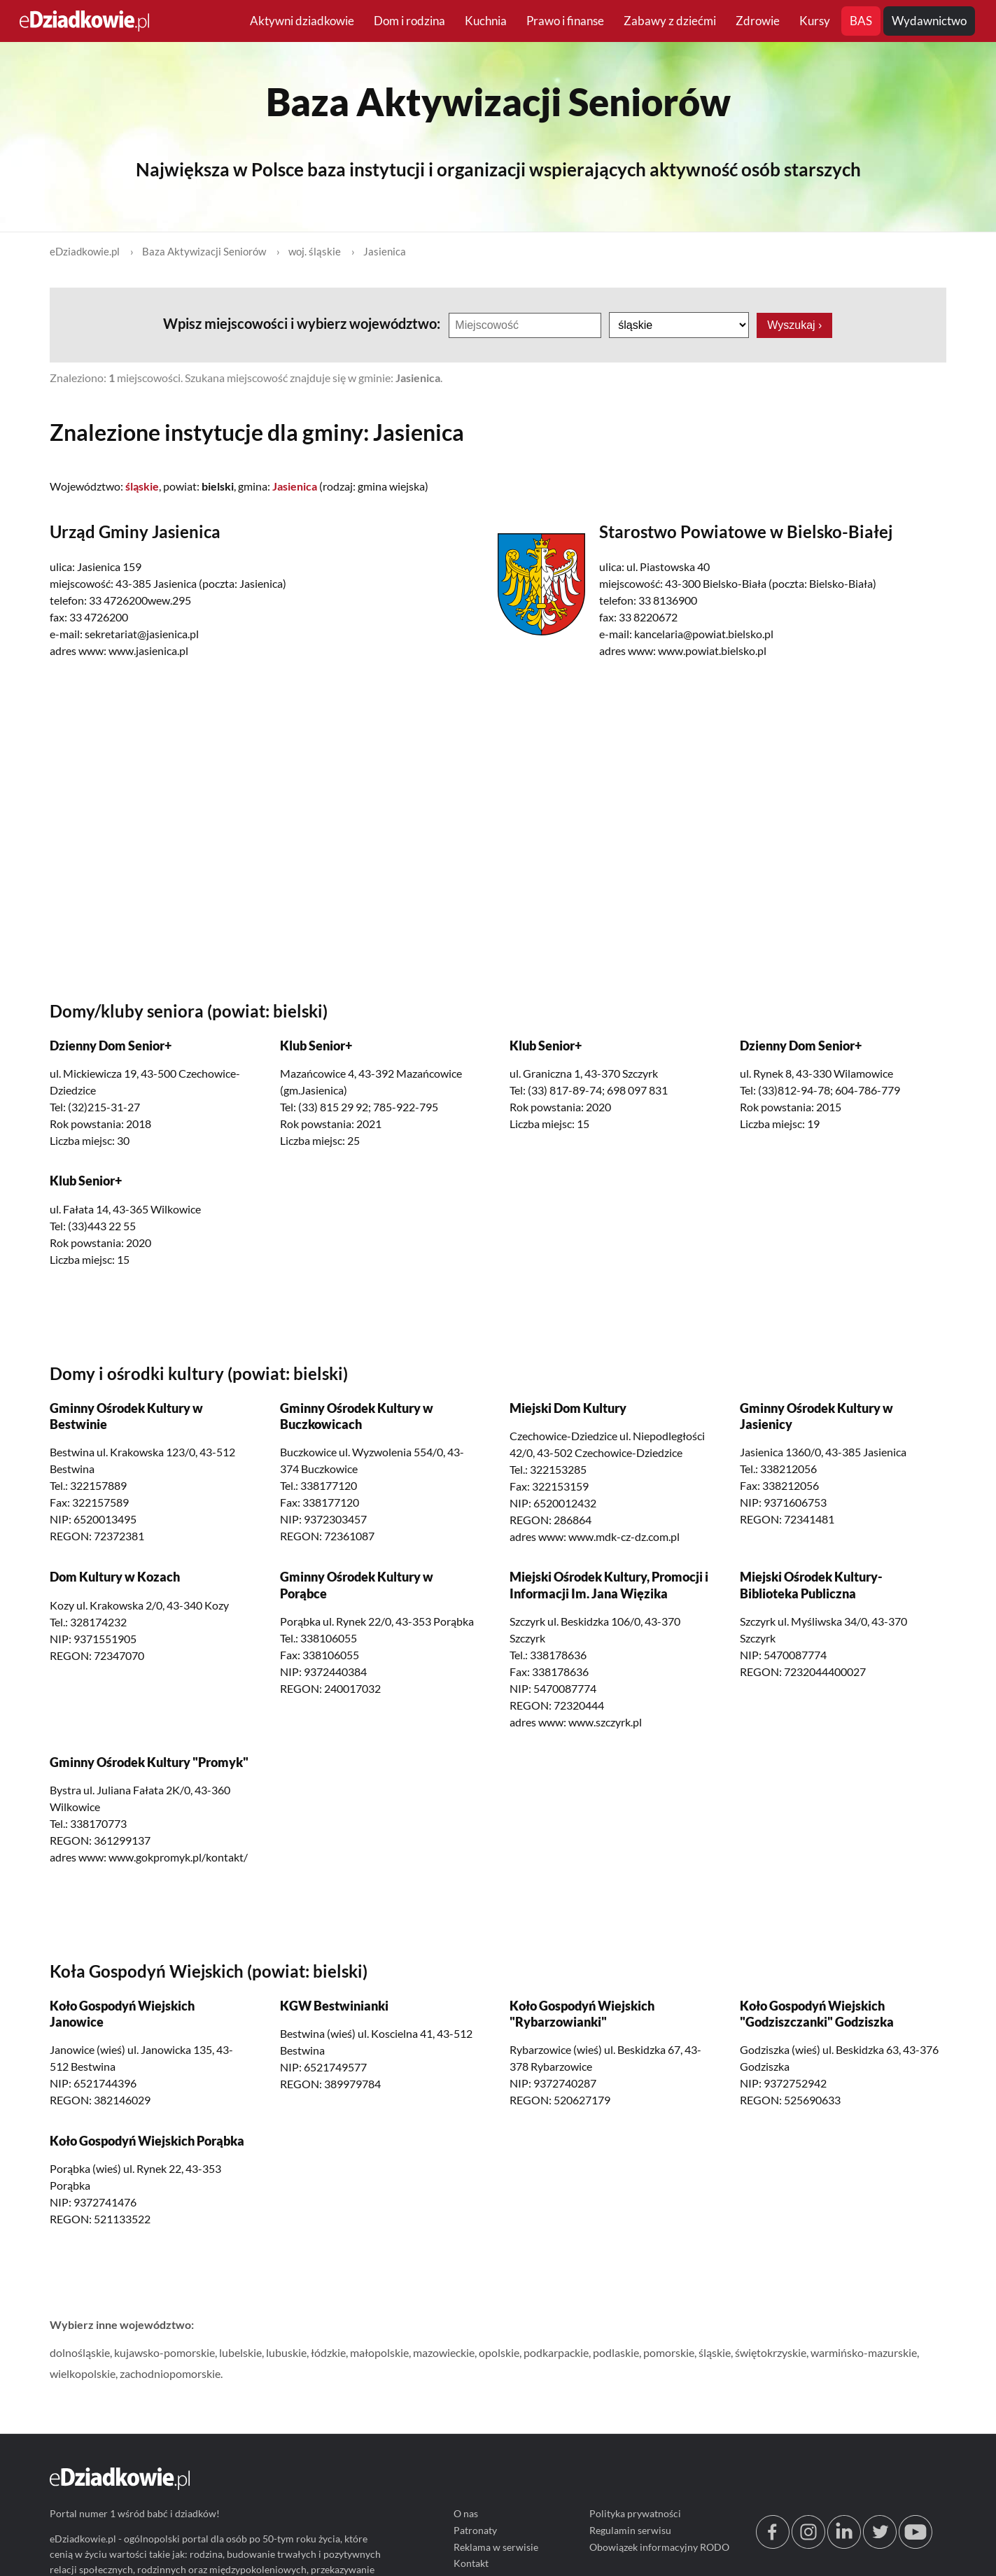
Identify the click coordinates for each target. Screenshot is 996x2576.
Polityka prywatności (636, 2514)
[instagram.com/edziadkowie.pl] (808, 2546)
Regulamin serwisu (631, 2530)
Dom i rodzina (409, 20)
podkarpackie (556, 2352)
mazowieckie (444, 2352)
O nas (466, 2514)
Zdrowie (758, 20)
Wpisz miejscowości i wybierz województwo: (303, 323)
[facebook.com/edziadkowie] (773, 2546)
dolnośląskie (80, 2352)
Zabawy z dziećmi (670, 20)
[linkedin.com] (844, 2546)
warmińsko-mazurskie (864, 2352)
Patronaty (475, 2530)
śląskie (715, 2352)
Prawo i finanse (565, 20)
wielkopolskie (82, 2373)
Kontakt (471, 2564)
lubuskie (286, 2352)
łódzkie (328, 2352)
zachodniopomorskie (170, 2373)
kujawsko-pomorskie (164, 2352)
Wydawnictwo (929, 20)
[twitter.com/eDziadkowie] (880, 2546)
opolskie (499, 2352)
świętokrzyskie (770, 2352)
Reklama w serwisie (496, 2547)
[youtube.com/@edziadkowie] (915, 2546)
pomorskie (668, 2352)
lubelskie (240, 2352)
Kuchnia (486, 20)
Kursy (814, 20)
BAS (861, 20)
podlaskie (616, 2352)
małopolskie (379, 2352)
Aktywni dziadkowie (302, 20)
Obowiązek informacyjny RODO (660, 2547)
